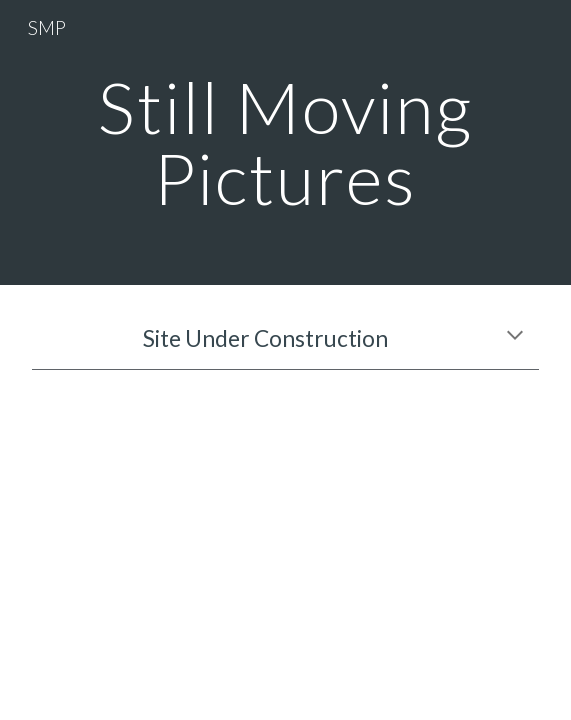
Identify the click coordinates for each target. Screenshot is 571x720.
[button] (515, 337)
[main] (285, 142)
